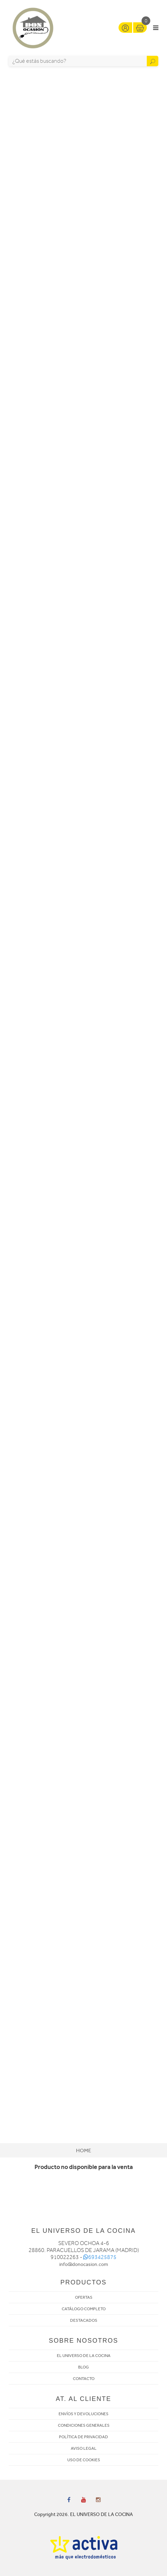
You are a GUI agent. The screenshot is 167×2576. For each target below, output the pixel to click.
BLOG (83, 2367)
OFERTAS (83, 2297)
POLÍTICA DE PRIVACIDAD (83, 2436)
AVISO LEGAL (84, 2448)
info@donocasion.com (83, 2264)
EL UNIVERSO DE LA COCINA (84, 2355)
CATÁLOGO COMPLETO (84, 2308)
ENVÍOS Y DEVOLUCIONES (83, 2413)
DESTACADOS (83, 2320)
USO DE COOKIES (83, 2459)
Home (83, 2150)
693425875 (99, 2257)
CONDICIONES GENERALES (83, 2425)
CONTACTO (83, 2378)
